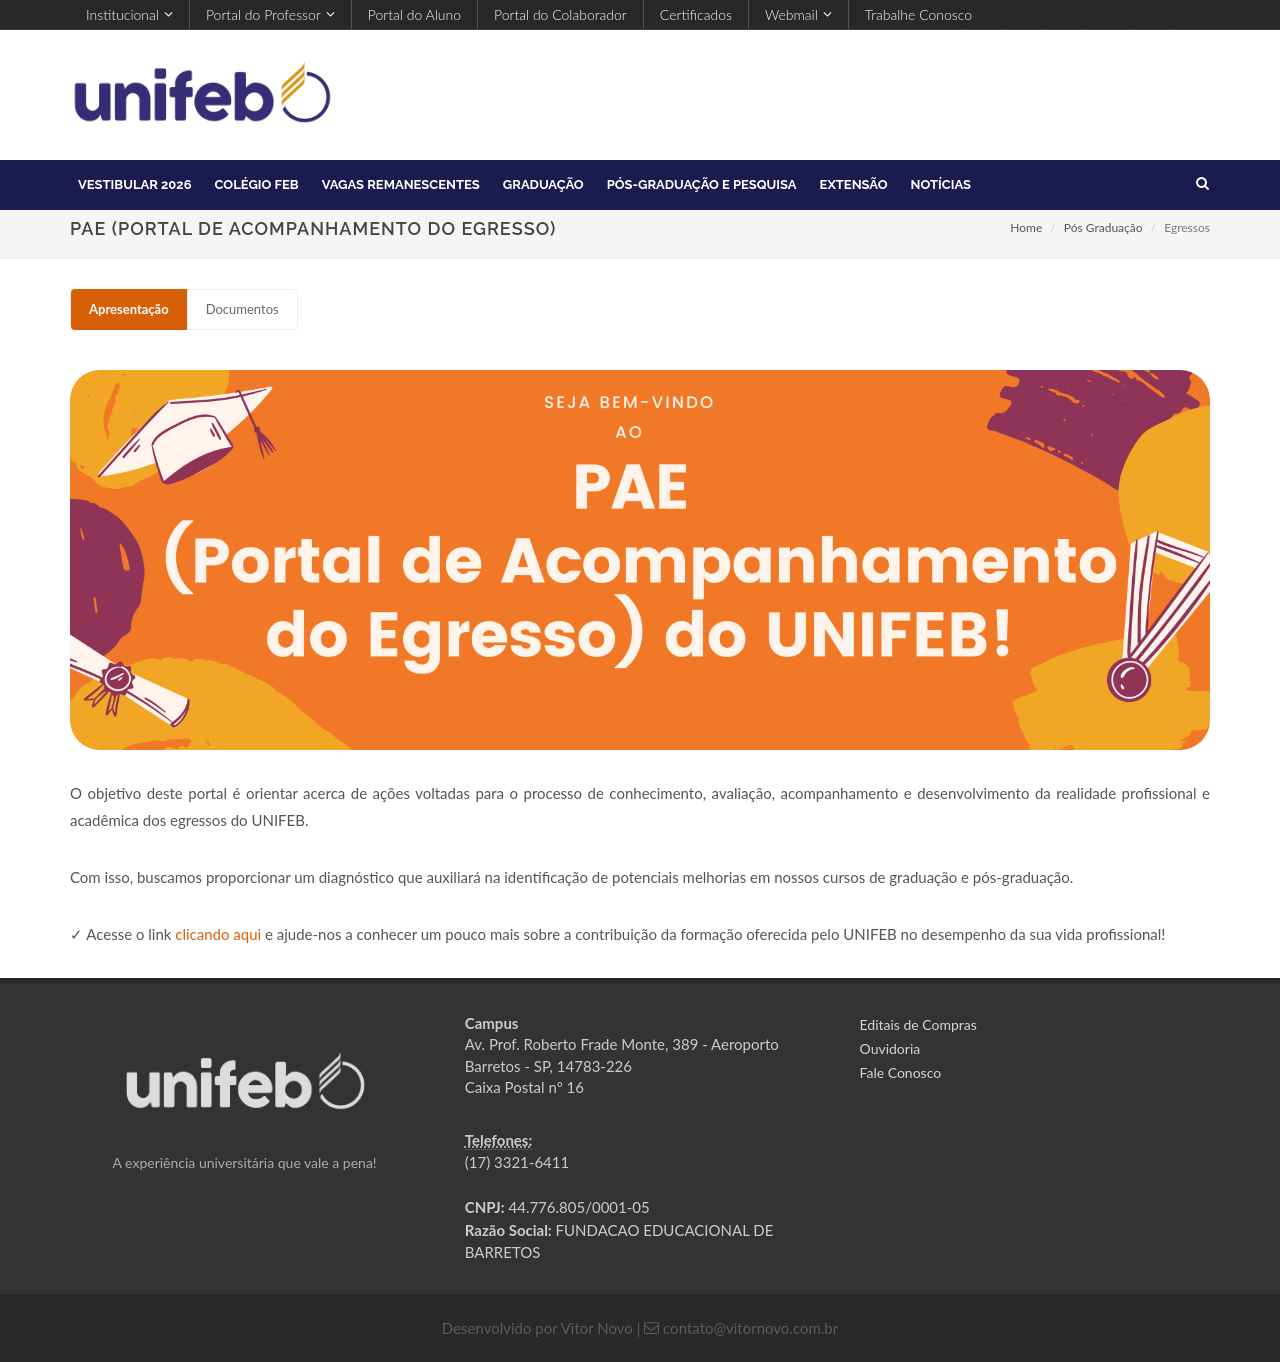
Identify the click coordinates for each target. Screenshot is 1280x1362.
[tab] (129, 309)
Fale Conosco (901, 1072)
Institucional (129, 14)
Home (1026, 227)
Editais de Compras (918, 1024)
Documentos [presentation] (242, 309)
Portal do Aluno (414, 14)
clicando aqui (218, 934)
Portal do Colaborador (560, 14)
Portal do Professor (270, 14)
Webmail (798, 14)
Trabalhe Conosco (918, 14)
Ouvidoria (890, 1048)
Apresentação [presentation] (129, 309)
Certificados (696, 14)
